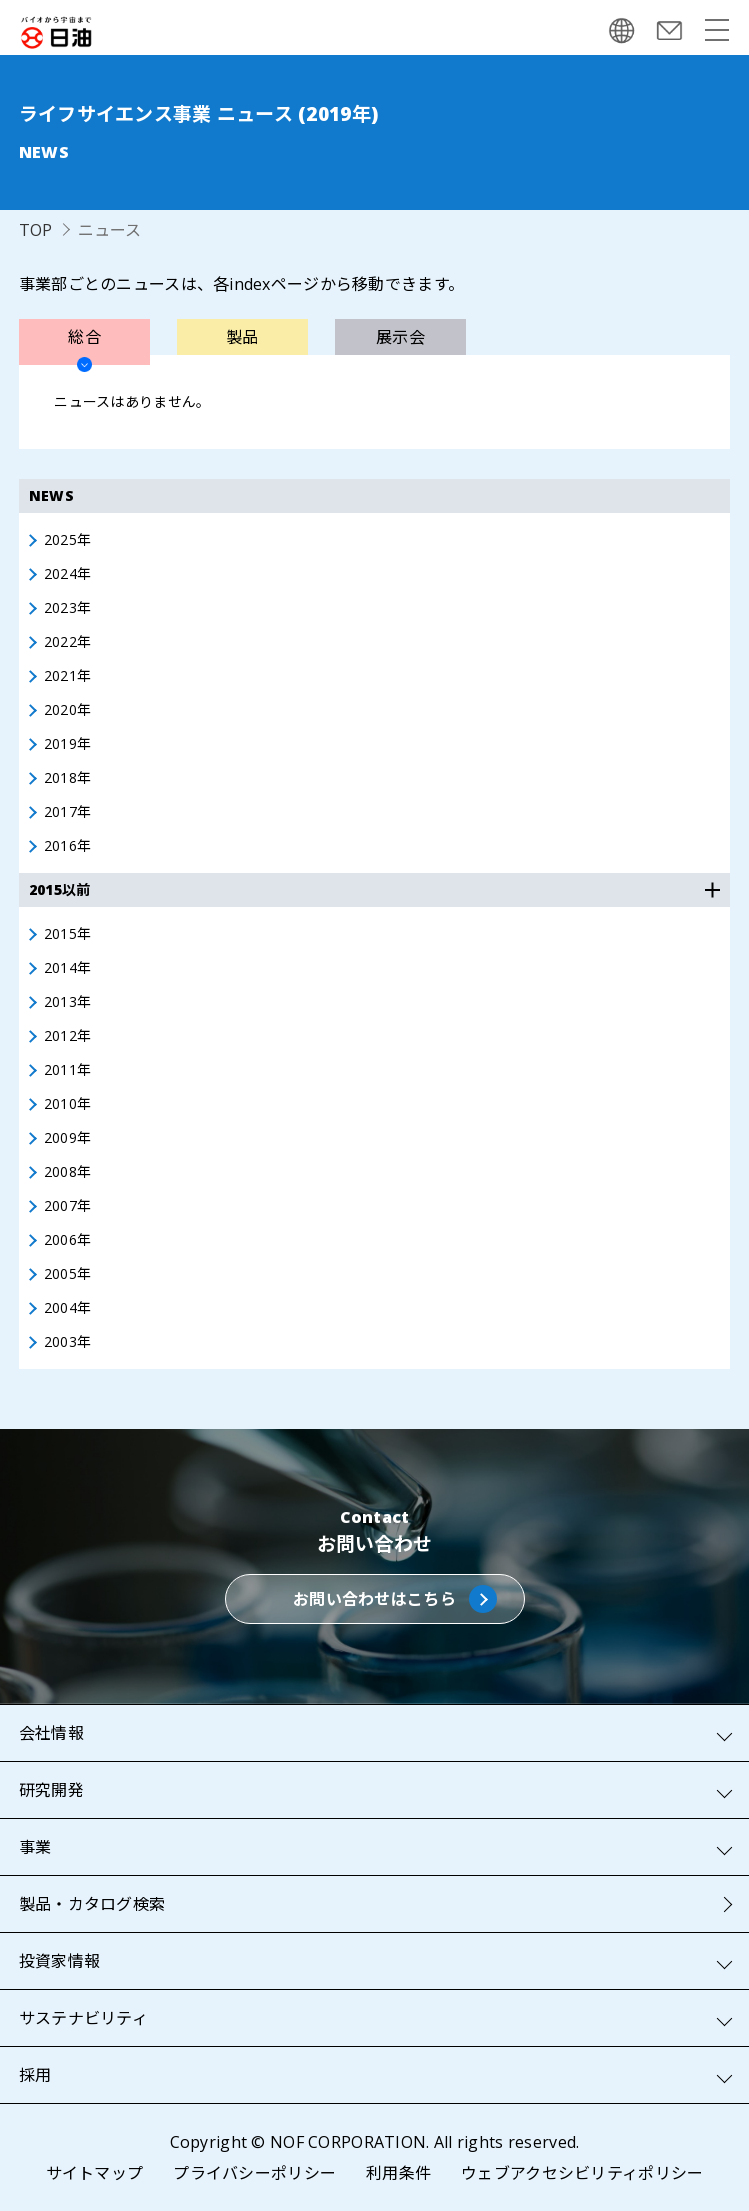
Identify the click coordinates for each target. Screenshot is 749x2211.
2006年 (67, 1240)
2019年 (67, 744)
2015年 (67, 934)
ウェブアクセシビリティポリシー (582, 2173)
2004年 (67, 1308)
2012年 (67, 1036)
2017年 (67, 812)
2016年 (67, 846)
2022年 (67, 642)
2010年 (67, 1104)
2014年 (67, 968)
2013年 (67, 1002)
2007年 (67, 1206)
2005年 (67, 1274)
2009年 (67, 1138)
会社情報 (51, 1733)
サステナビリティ (83, 2018)
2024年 (67, 574)
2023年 (67, 608)
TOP (36, 230)
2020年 (67, 710)
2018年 (67, 778)
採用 (35, 2075)
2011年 (67, 1070)
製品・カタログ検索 (92, 1904)
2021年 (67, 676)
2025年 (67, 540)
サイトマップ (95, 2173)
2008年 (67, 1172)
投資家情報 (59, 1961)
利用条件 (398, 2173)
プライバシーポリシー (254, 2173)
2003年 (67, 1342)
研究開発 (51, 1790)
